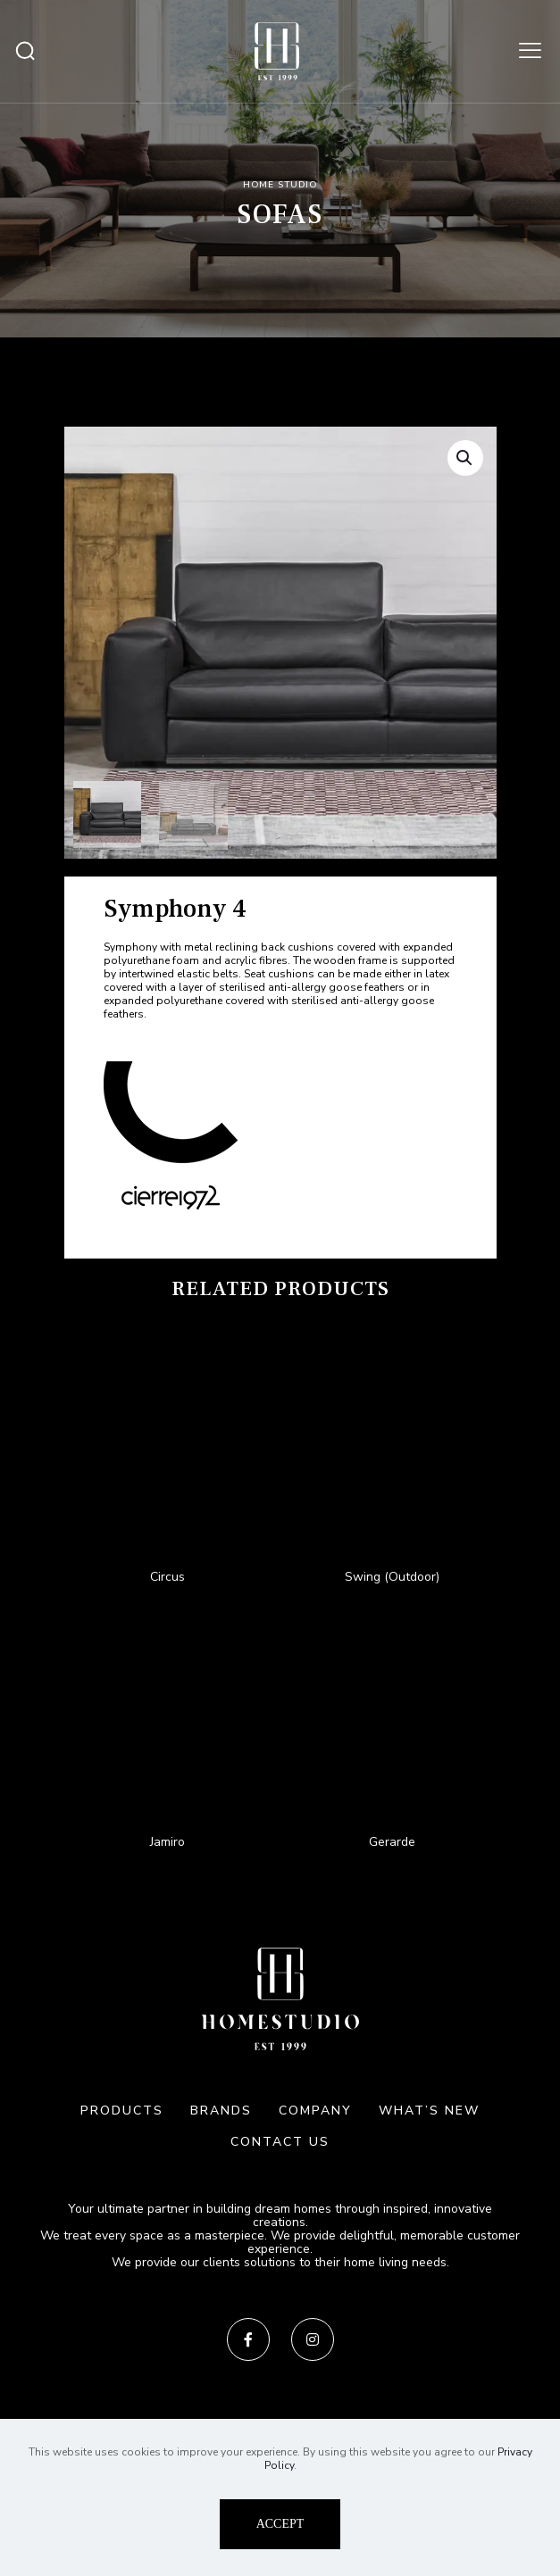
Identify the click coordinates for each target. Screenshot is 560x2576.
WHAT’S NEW (429, 2110)
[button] (465, 458)
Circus (167, 1576)
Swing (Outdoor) (392, 1576)
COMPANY (315, 2110)
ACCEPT (280, 2523)
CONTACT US (280, 2141)
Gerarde (392, 1841)
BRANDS (221, 2110)
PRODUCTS (121, 2110)
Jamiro (167, 1841)
